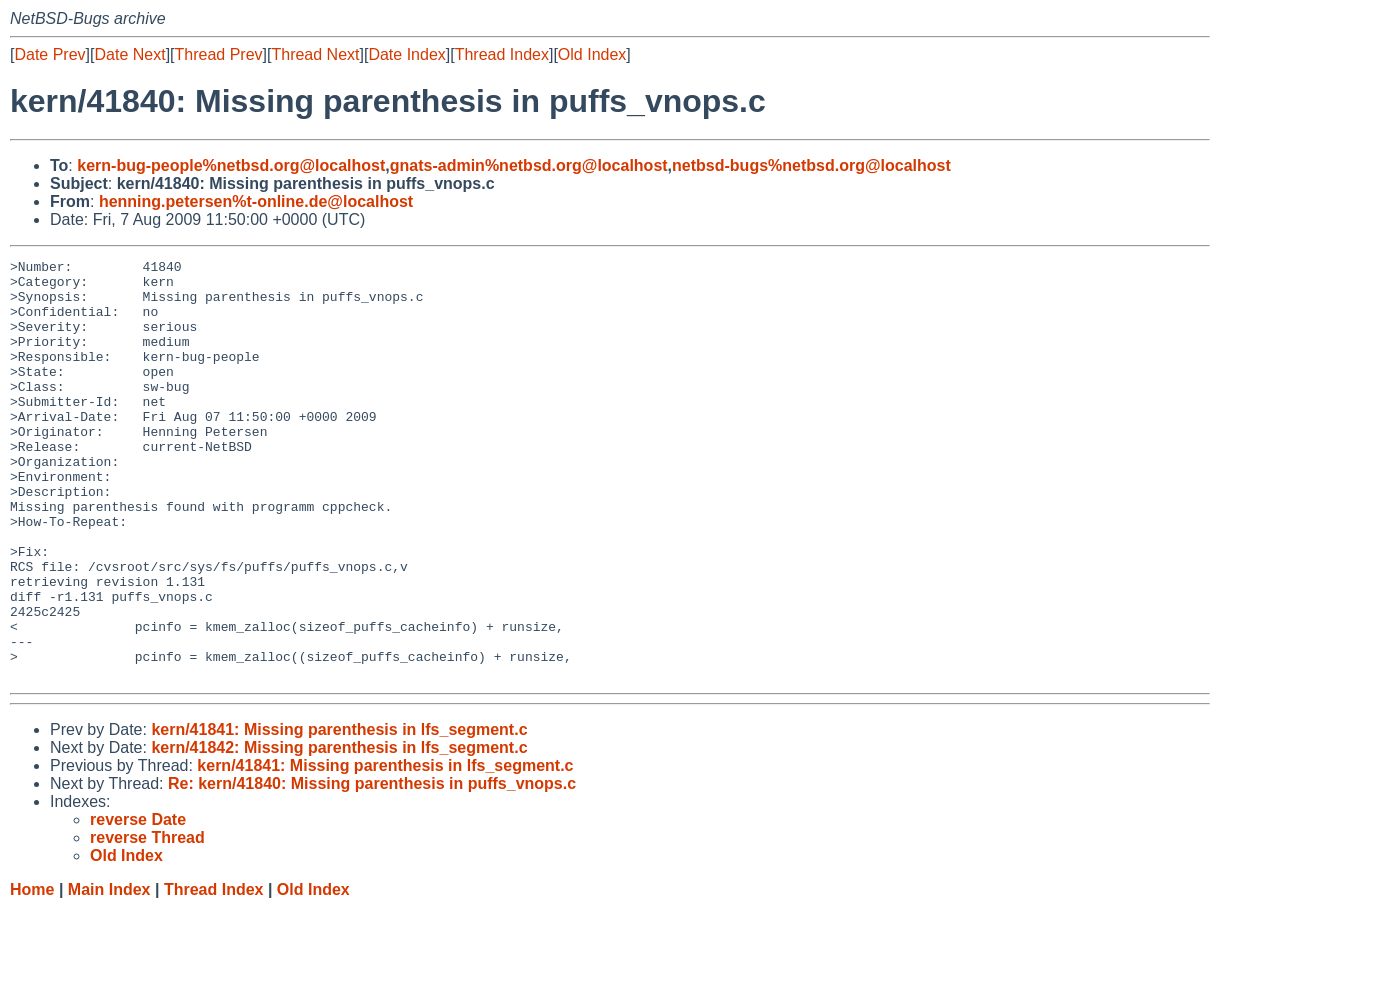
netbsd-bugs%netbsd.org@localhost (811, 165)
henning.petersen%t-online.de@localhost (256, 201)
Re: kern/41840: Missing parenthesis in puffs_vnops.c (372, 867)
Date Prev (49, 54)
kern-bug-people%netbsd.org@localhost (231, 165)
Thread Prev (219, 54)
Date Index (406, 54)
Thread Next (315, 54)
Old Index (592, 54)
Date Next (129, 54)
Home (32, 973)
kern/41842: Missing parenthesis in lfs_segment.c (339, 831)
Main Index (109, 973)
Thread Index (502, 54)
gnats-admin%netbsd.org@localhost (529, 165)
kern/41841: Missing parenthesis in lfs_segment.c (339, 813)
